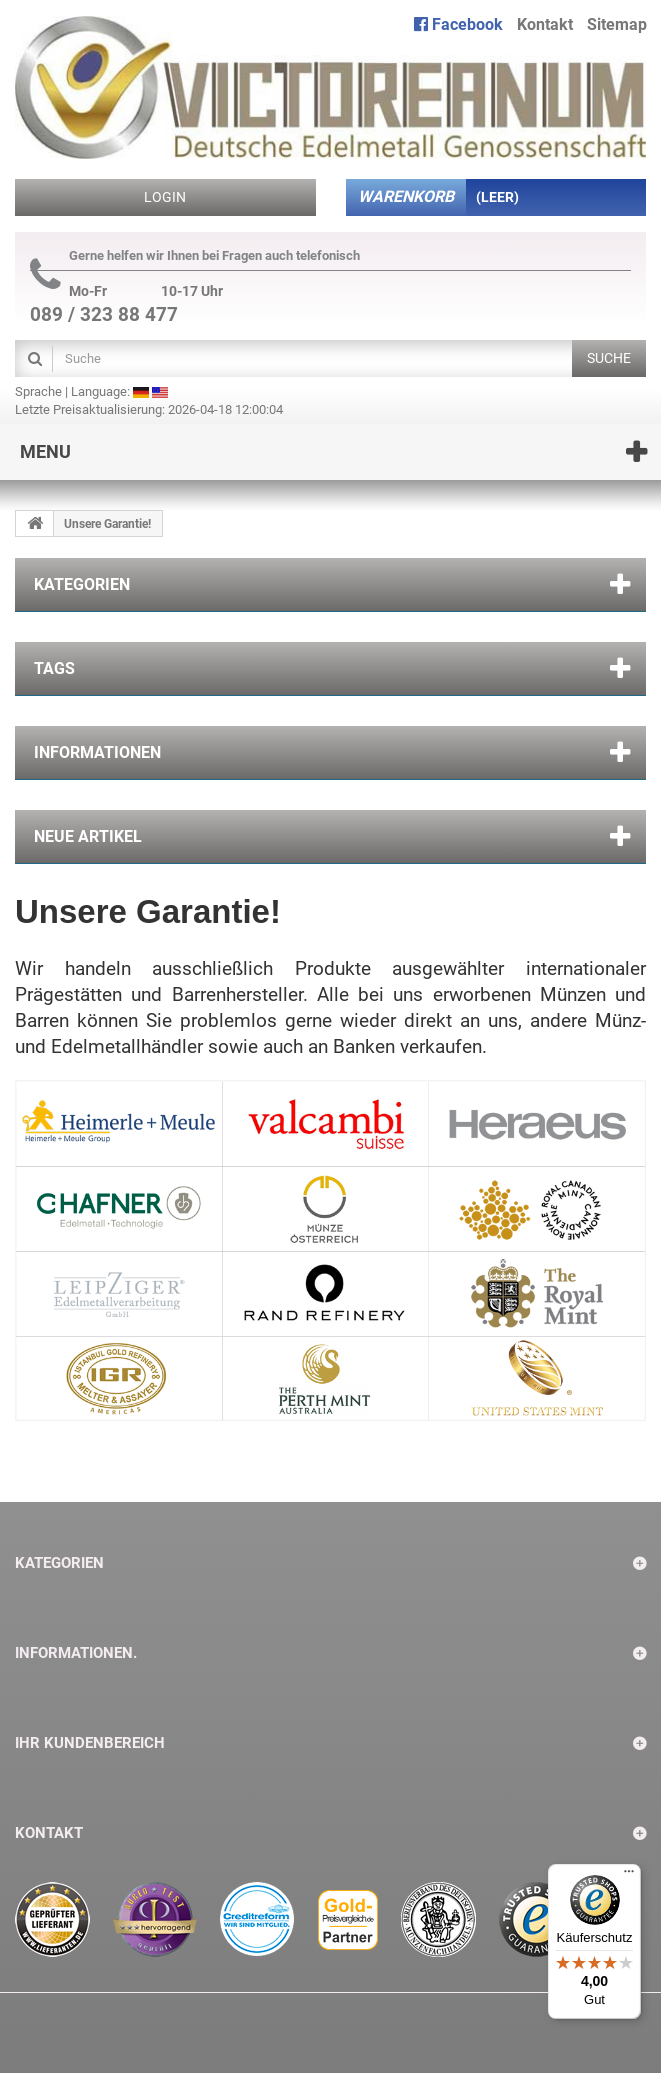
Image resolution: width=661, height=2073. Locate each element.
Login (165, 197)
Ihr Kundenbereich (90, 1743)
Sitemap (617, 24)
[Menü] (629, 1876)
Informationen (97, 752)
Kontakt (545, 24)
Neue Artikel (88, 836)
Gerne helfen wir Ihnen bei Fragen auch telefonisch (195, 256)
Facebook (458, 24)
